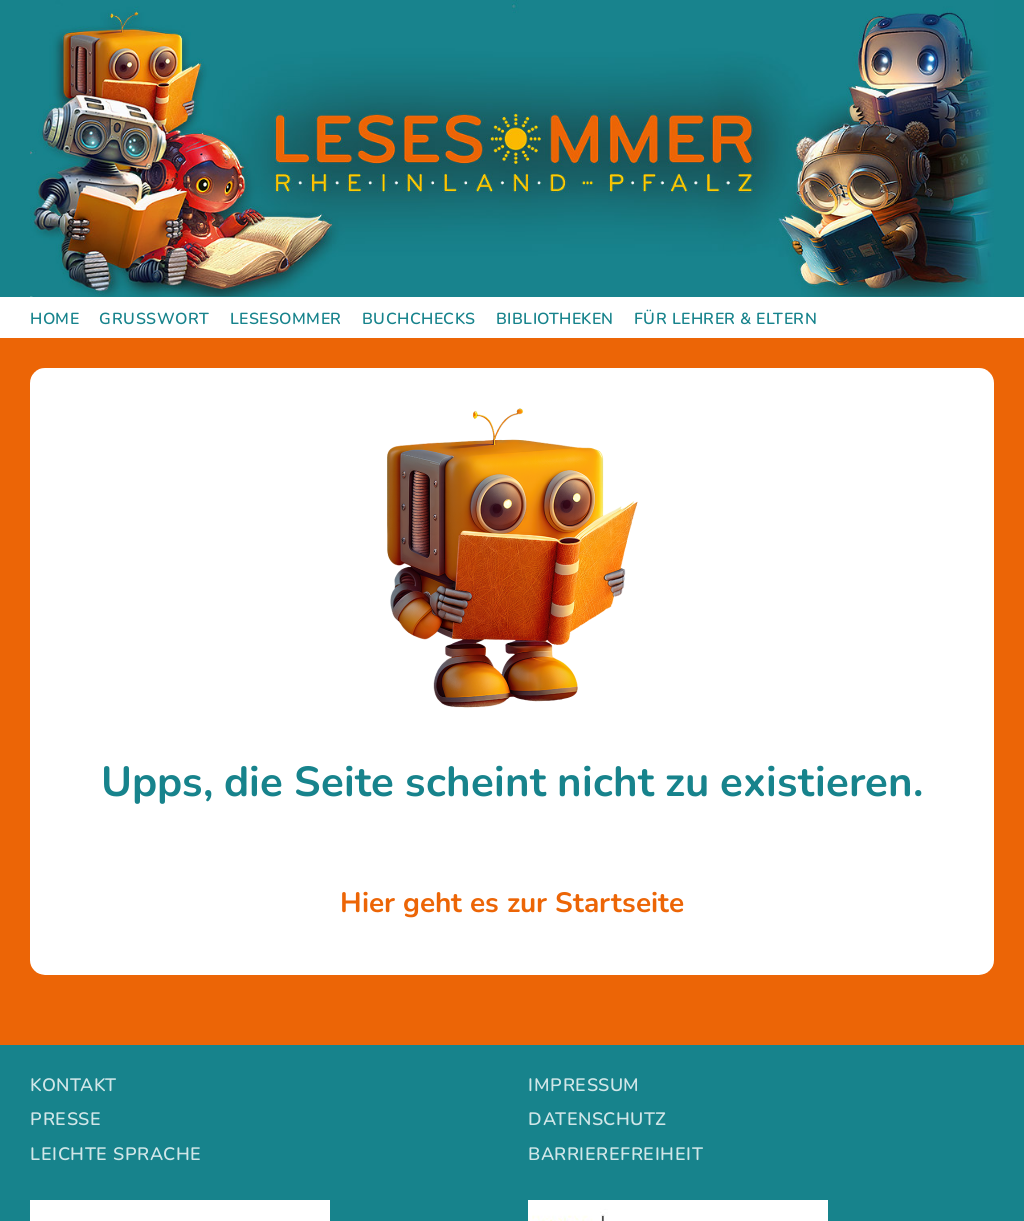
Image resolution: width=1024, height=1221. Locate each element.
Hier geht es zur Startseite (512, 903)
